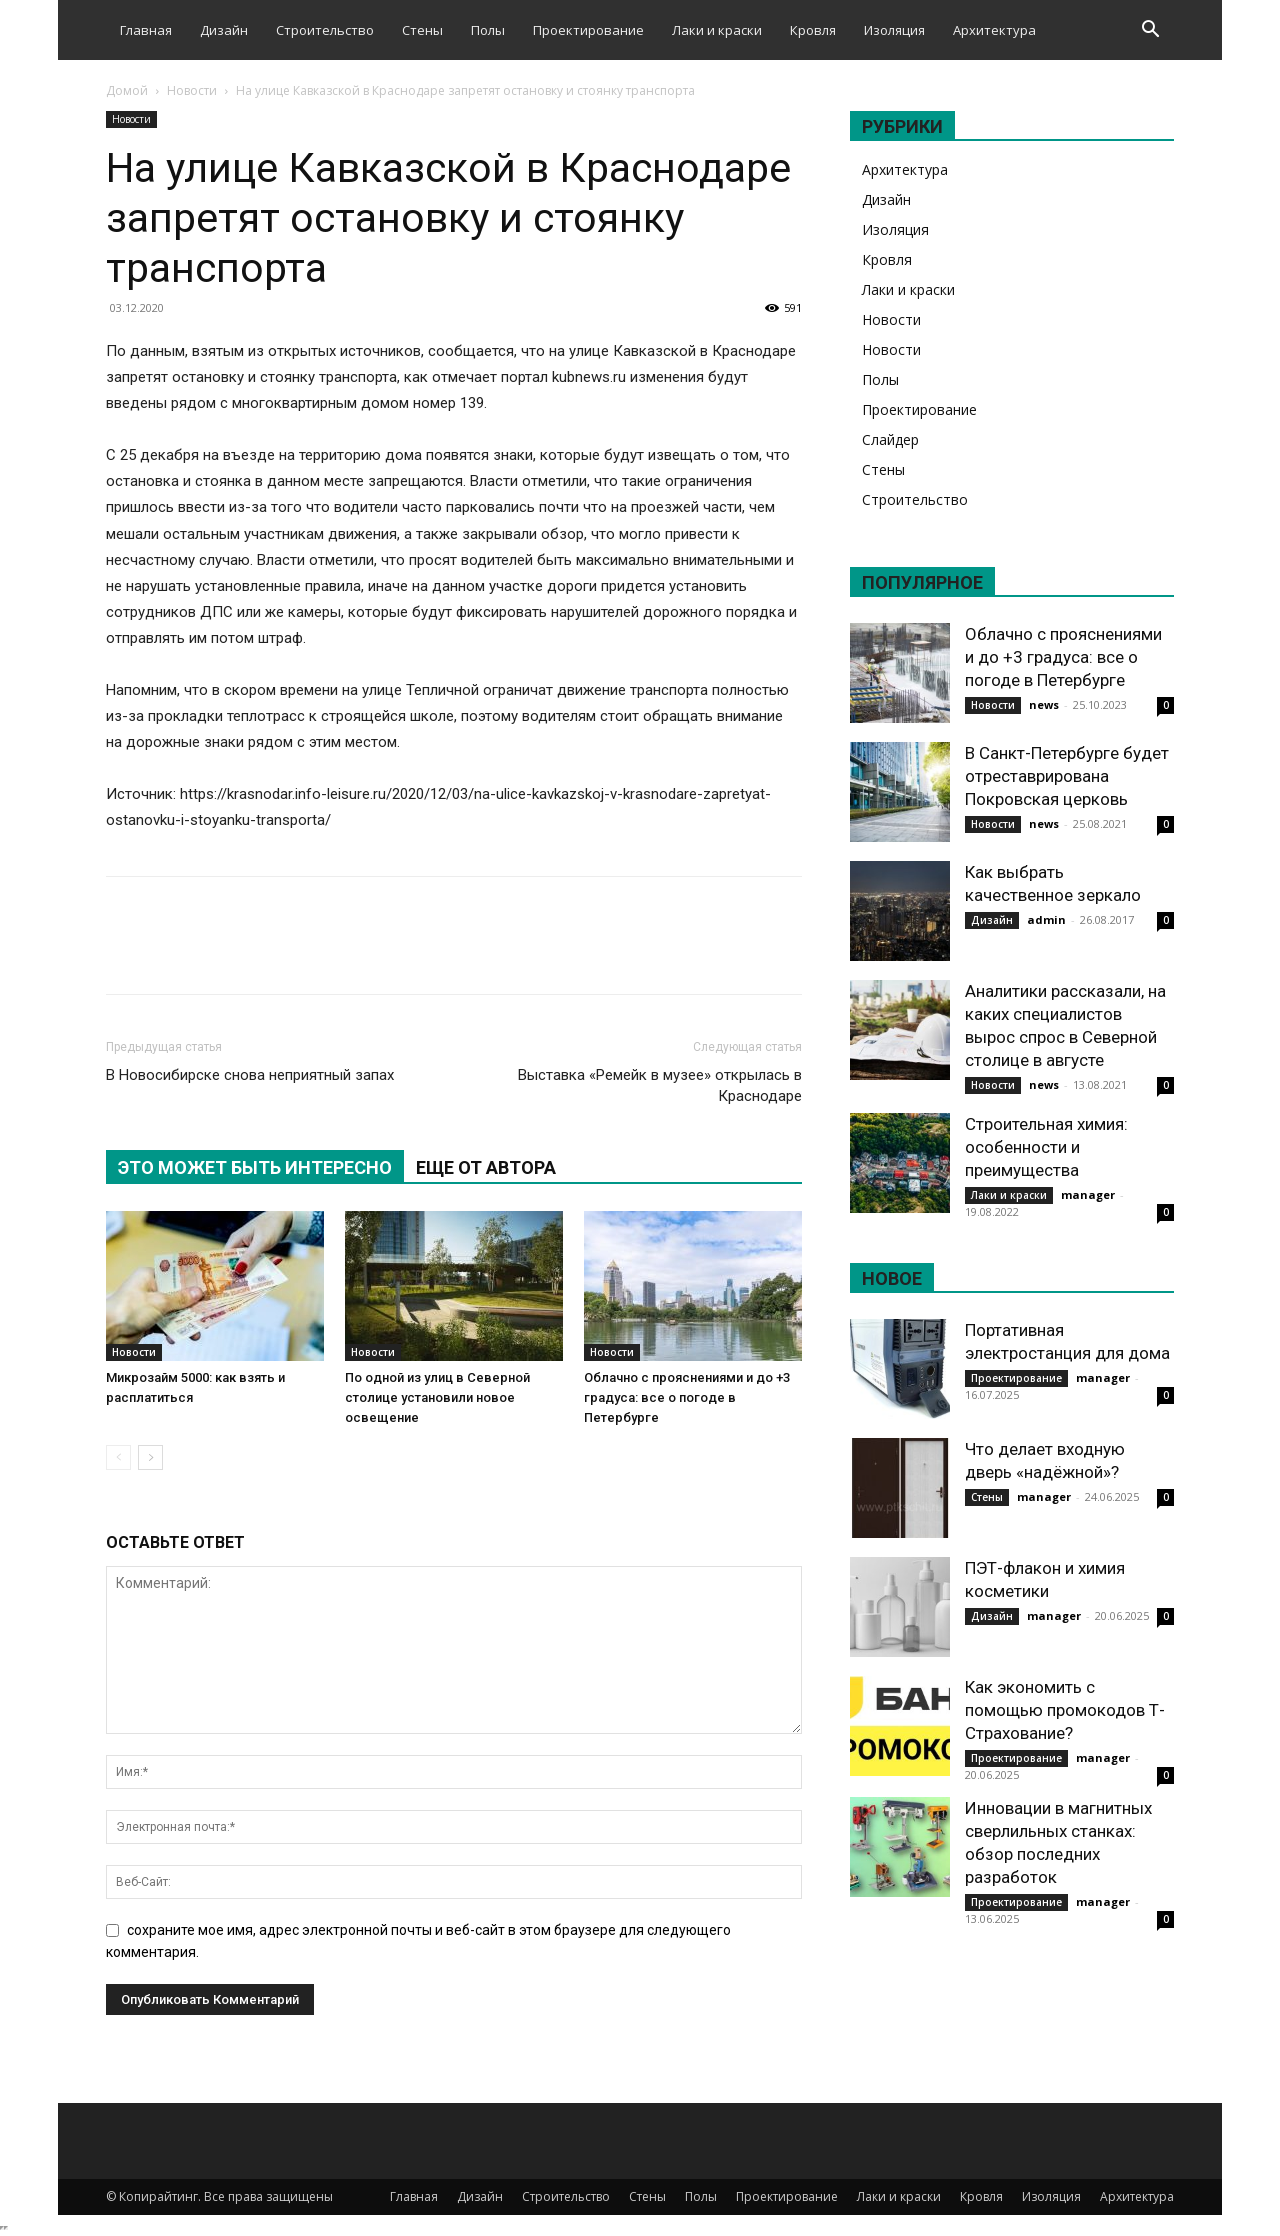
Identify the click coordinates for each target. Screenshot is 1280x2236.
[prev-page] (118, 1457)
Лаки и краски (717, 30)
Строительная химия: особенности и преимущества (1046, 1147)
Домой (127, 90)
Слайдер (890, 439)
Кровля (813, 30)
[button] (1150, 31)
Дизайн (224, 30)
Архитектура (994, 30)
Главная (146, 30)
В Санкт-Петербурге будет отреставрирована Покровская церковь (1067, 776)
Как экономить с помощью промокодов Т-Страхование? (1065, 1710)
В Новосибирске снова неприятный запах (250, 1075)
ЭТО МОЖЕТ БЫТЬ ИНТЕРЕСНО (255, 1167)
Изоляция (894, 30)
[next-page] (150, 1457)
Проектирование (588, 30)
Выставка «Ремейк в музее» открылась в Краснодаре (660, 1085)
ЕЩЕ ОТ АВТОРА (486, 1167)
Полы (488, 30)
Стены (422, 30)
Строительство (325, 30)
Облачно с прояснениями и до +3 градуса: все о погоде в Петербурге (687, 1397)
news (1044, 704)
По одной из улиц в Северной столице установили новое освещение (437, 1397)
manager (1088, 1194)
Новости (192, 90)
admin (1046, 919)
